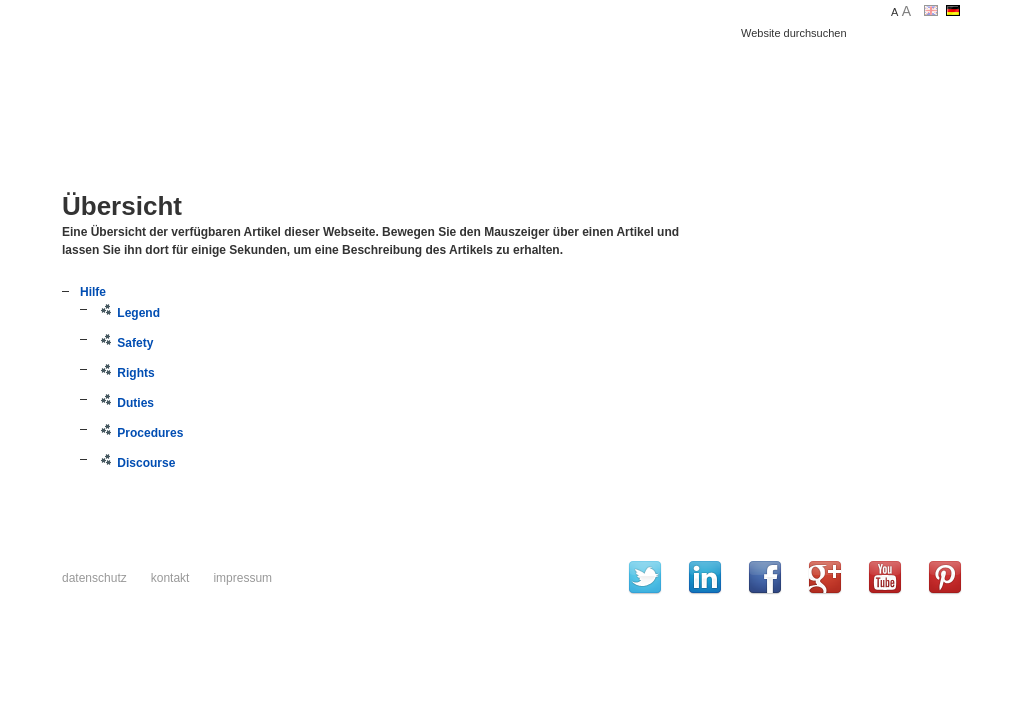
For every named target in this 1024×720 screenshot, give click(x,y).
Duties (126, 403)
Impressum (242, 578)
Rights (126, 373)
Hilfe (93, 292)
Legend (129, 313)
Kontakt (170, 578)
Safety (125, 343)
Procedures (140, 433)
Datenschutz (94, 578)
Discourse (136, 463)
